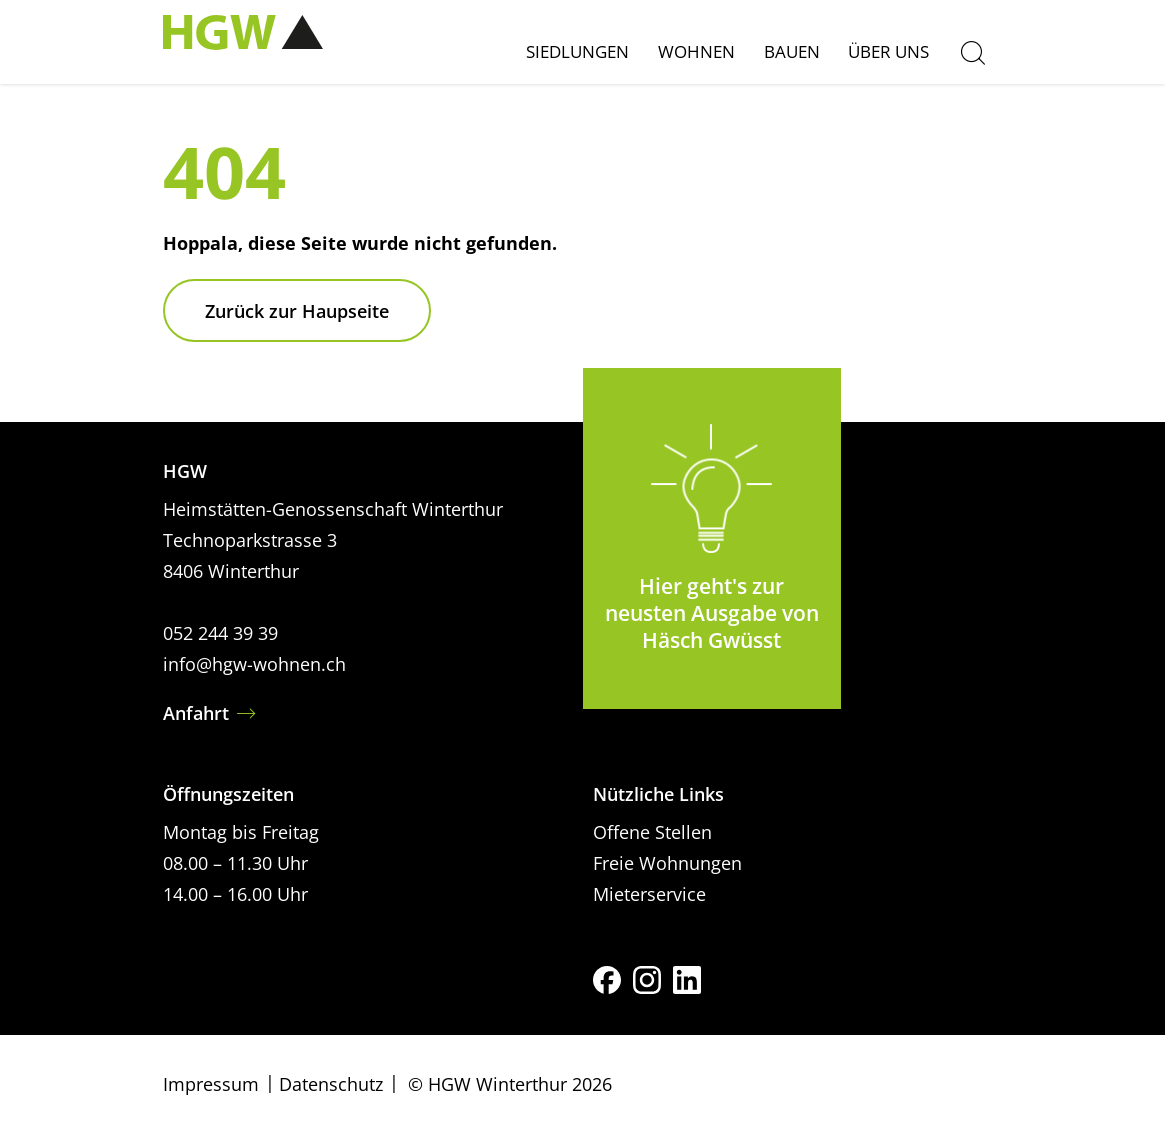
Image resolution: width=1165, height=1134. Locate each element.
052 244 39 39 (220, 633)
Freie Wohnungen (667, 863)
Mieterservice (649, 894)
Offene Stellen (652, 832)
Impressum (211, 1084)
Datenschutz (331, 1084)
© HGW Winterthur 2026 (510, 1084)
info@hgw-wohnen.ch (254, 664)
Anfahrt (196, 713)
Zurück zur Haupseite (297, 311)
